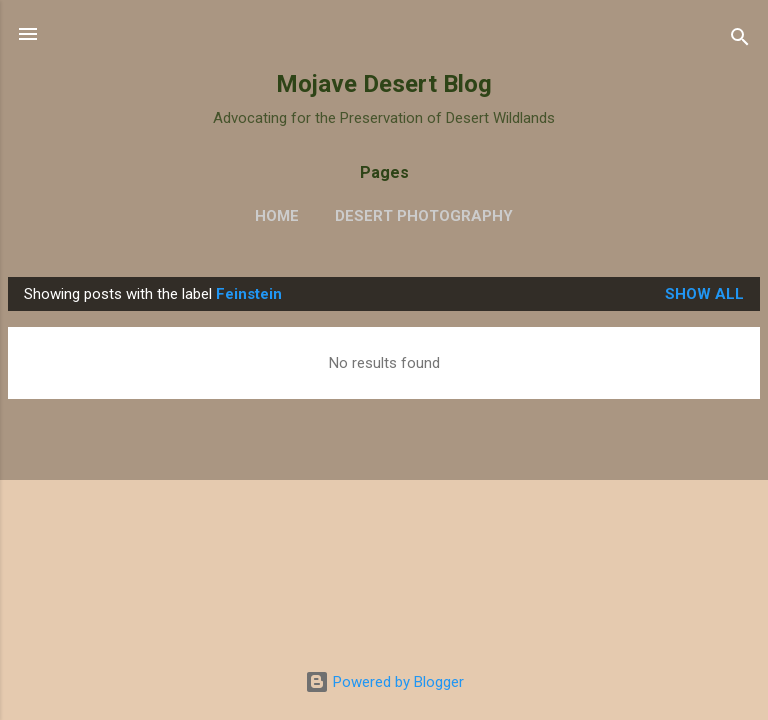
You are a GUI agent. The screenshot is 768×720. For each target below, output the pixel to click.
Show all (704, 294)
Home (277, 216)
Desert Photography (424, 216)
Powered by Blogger (384, 682)
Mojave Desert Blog (384, 84)
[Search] (740, 40)
